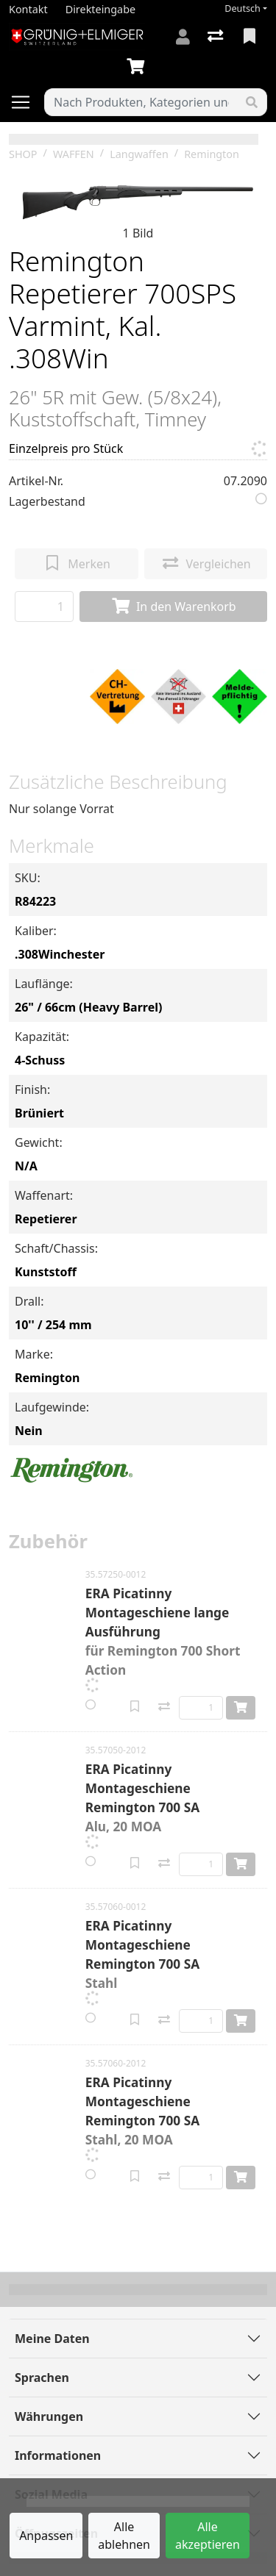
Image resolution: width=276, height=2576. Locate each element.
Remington (211, 154)
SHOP (23, 154)
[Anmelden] (183, 37)
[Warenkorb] (138, 66)
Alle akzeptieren (207, 2535)
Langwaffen (139, 154)
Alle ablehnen (124, 2535)
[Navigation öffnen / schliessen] (26, 102)
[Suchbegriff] (141, 102)
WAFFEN (73, 154)
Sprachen (42, 2377)
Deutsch (242, 8)
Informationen (58, 2455)
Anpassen (46, 2535)
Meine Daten (52, 2338)
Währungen (49, 2416)
